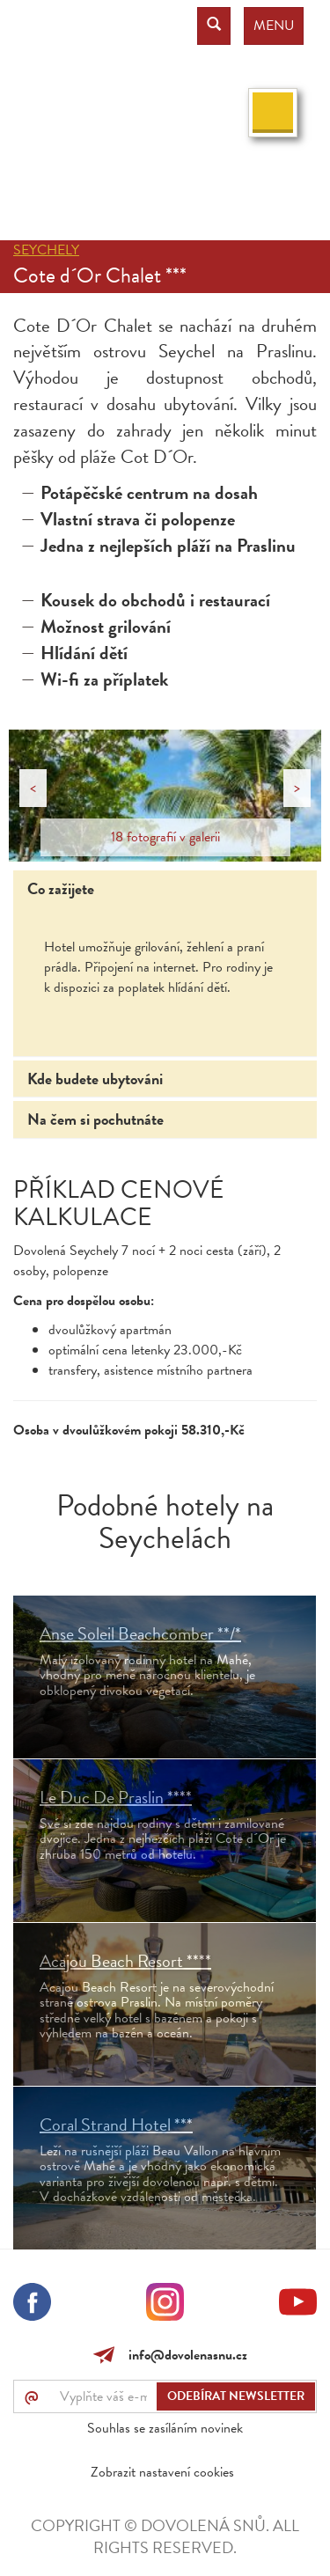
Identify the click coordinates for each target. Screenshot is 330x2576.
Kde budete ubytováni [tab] (95, 1078)
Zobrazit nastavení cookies (162, 2472)
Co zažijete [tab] (60, 888)
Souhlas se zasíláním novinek (165, 2428)
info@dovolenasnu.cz (184, 2355)
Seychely (46, 250)
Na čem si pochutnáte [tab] (95, 1119)
